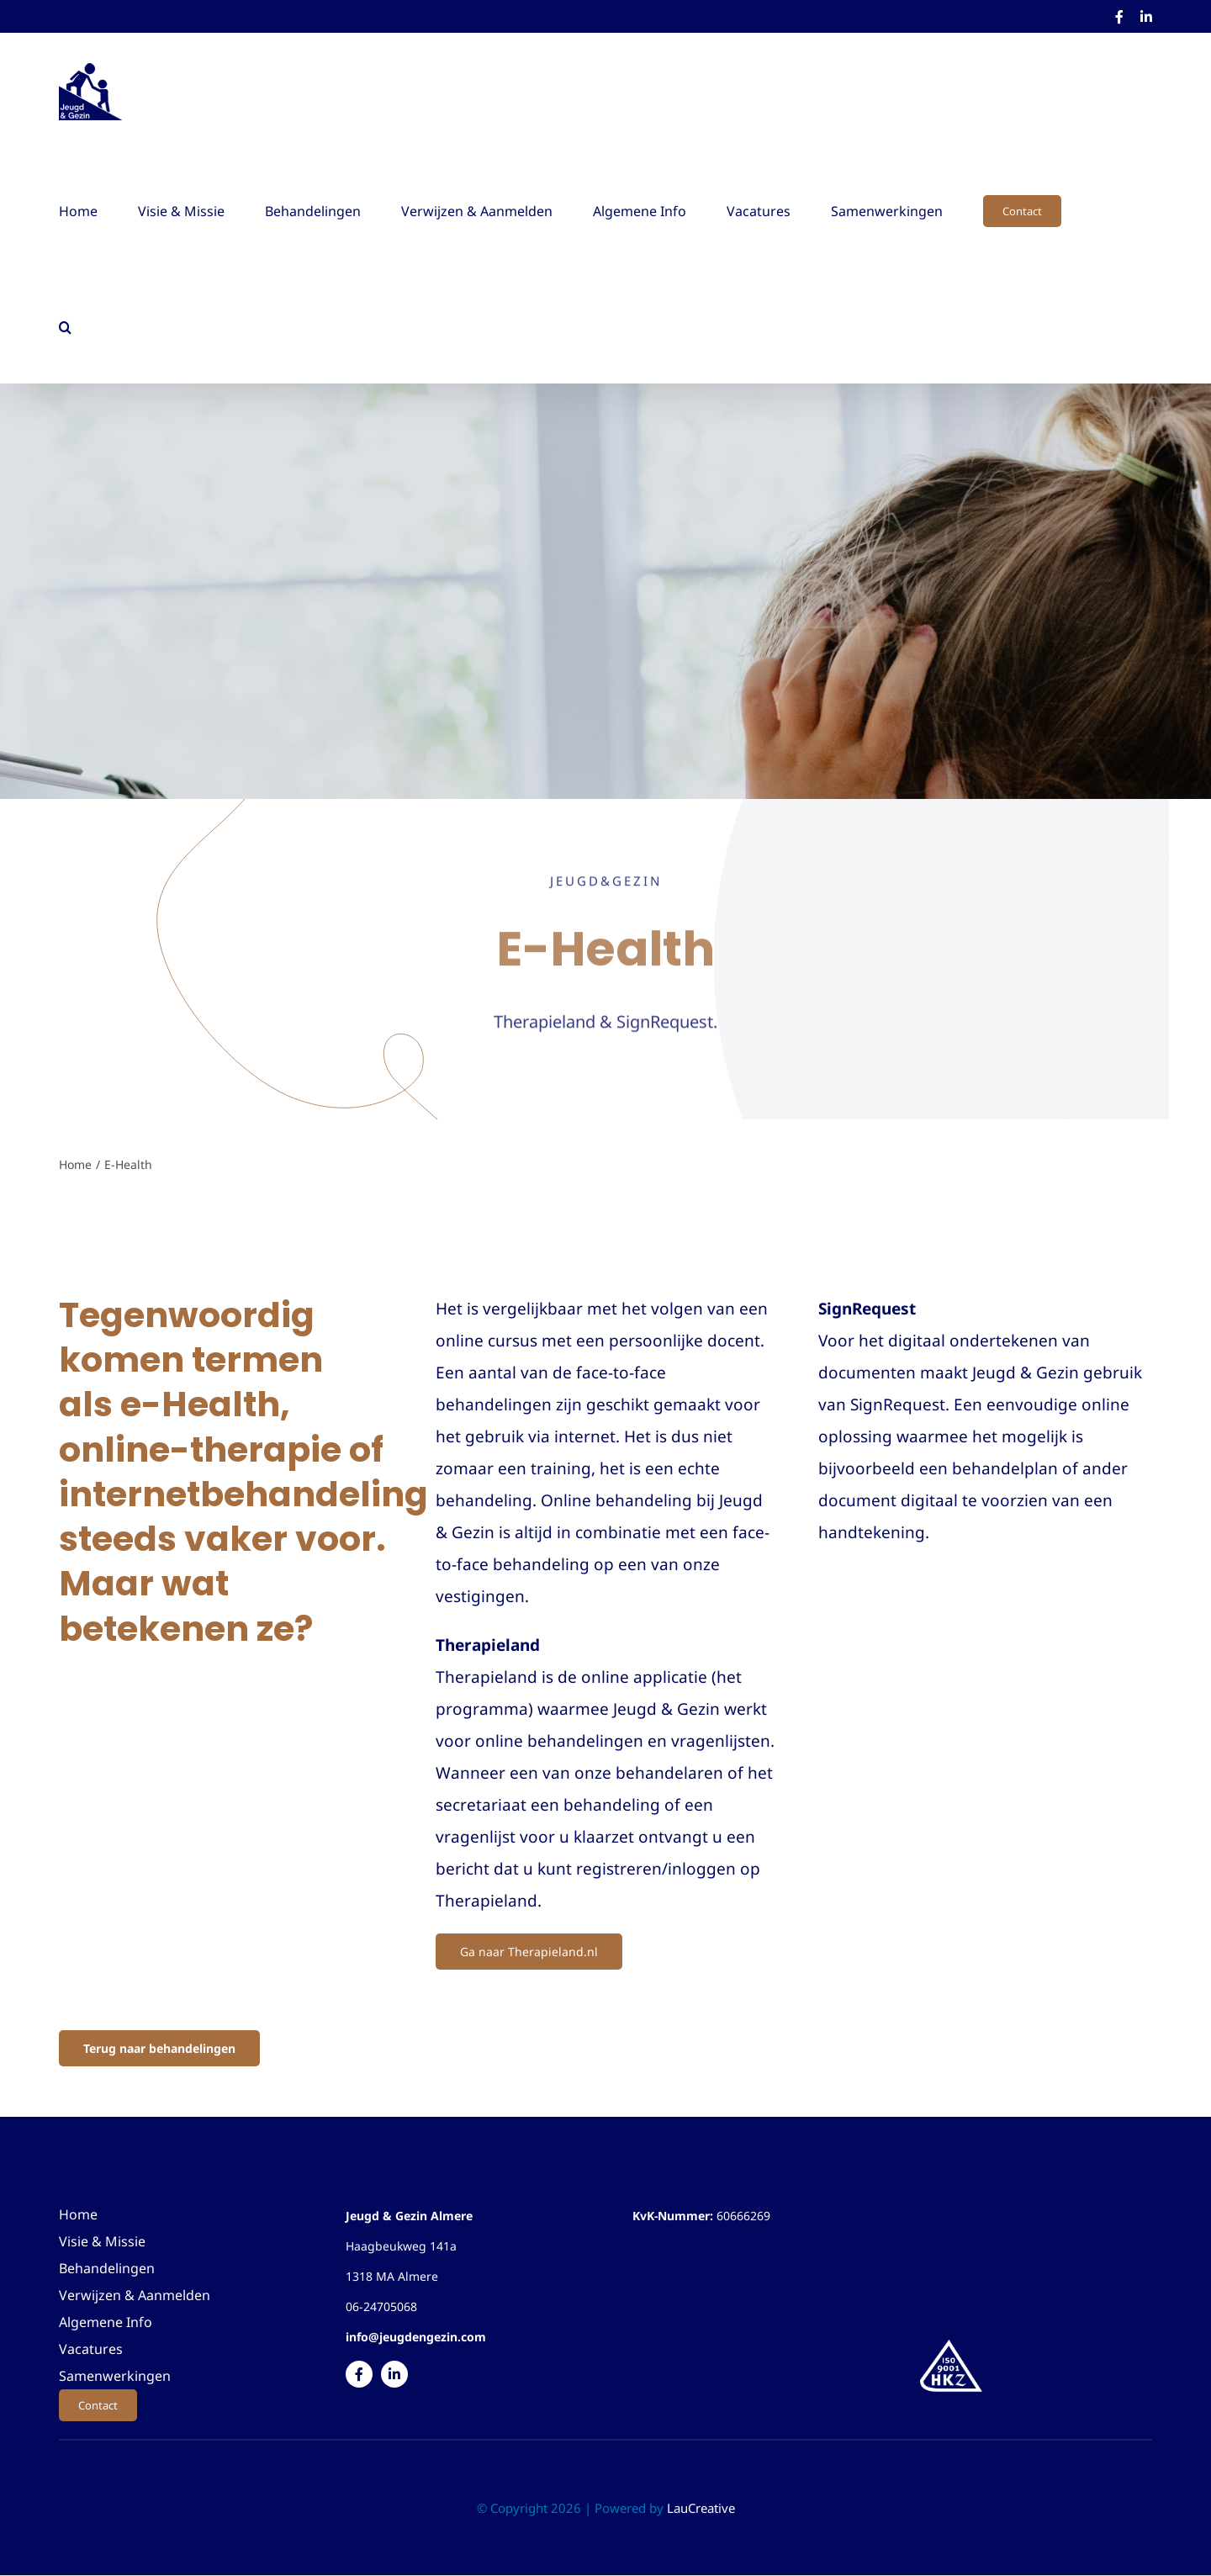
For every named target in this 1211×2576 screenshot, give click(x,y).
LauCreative (701, 2507)
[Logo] (951, 2342)
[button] (65, 325)
